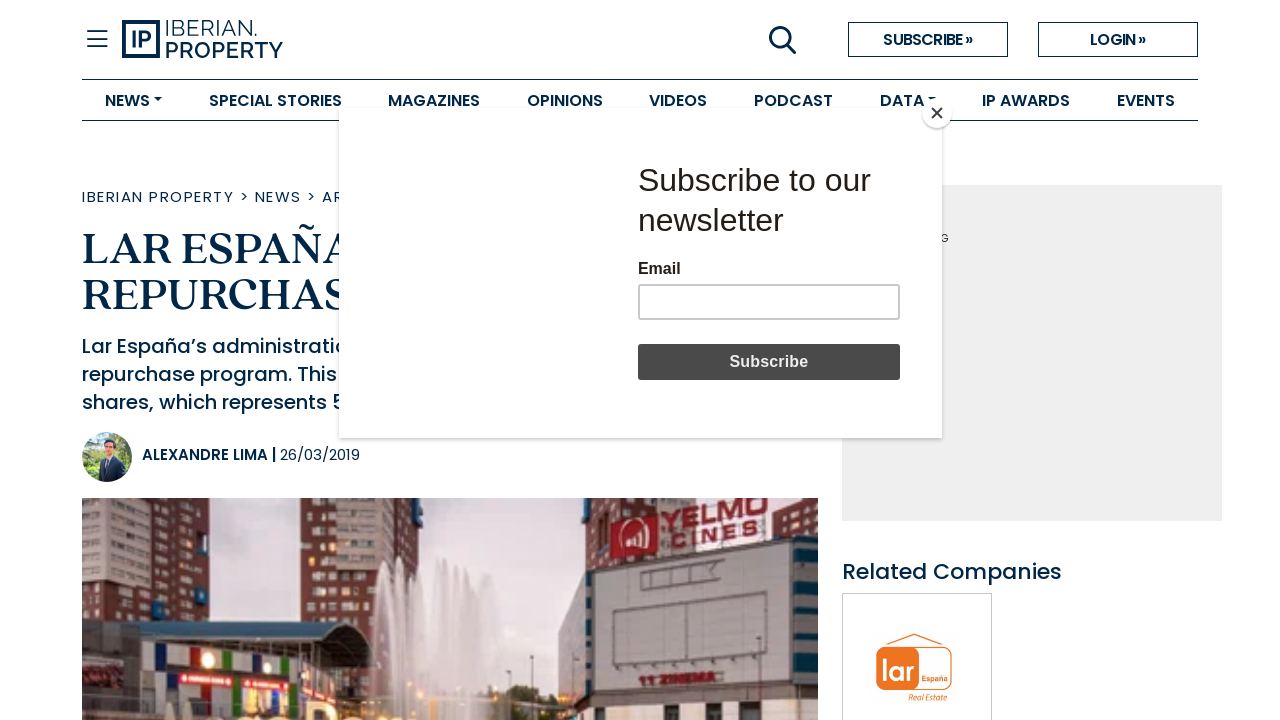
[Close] (937, 113)
